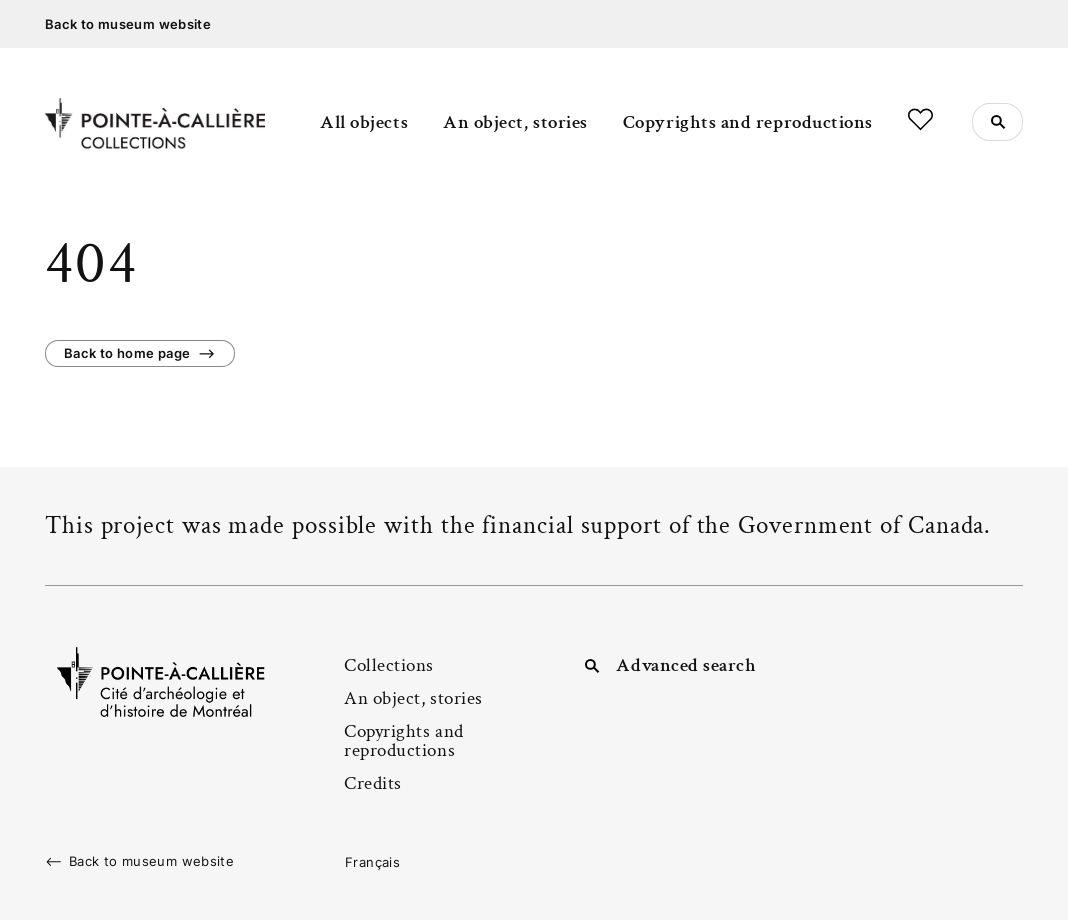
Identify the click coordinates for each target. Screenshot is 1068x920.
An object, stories (515, 122)
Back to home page (127, 353)
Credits (373, 783)
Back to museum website (128, 24)
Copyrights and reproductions (748, 122)
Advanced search (686, 665)
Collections (389, 665)
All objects (364, 122)
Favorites (920, 119)
